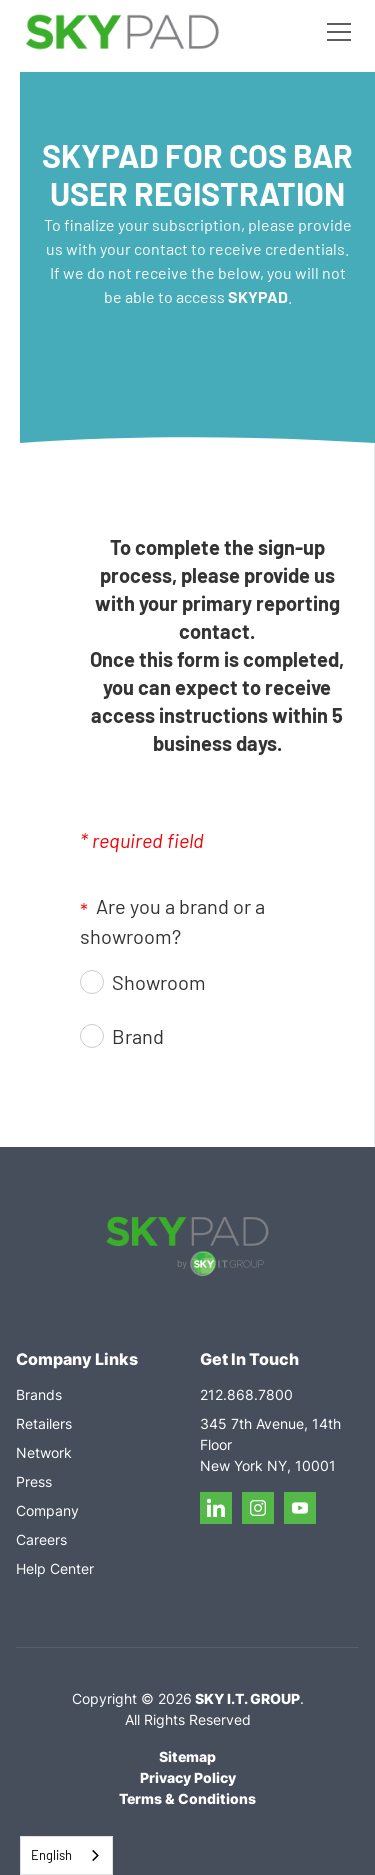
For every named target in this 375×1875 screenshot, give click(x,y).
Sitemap (187, 1756)
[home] (122, 32)
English (51, 1855)
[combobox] (66, 1855)
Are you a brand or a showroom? (172, 921)
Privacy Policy (188, 1777)
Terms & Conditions (187, 1798)
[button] (335, 32)
